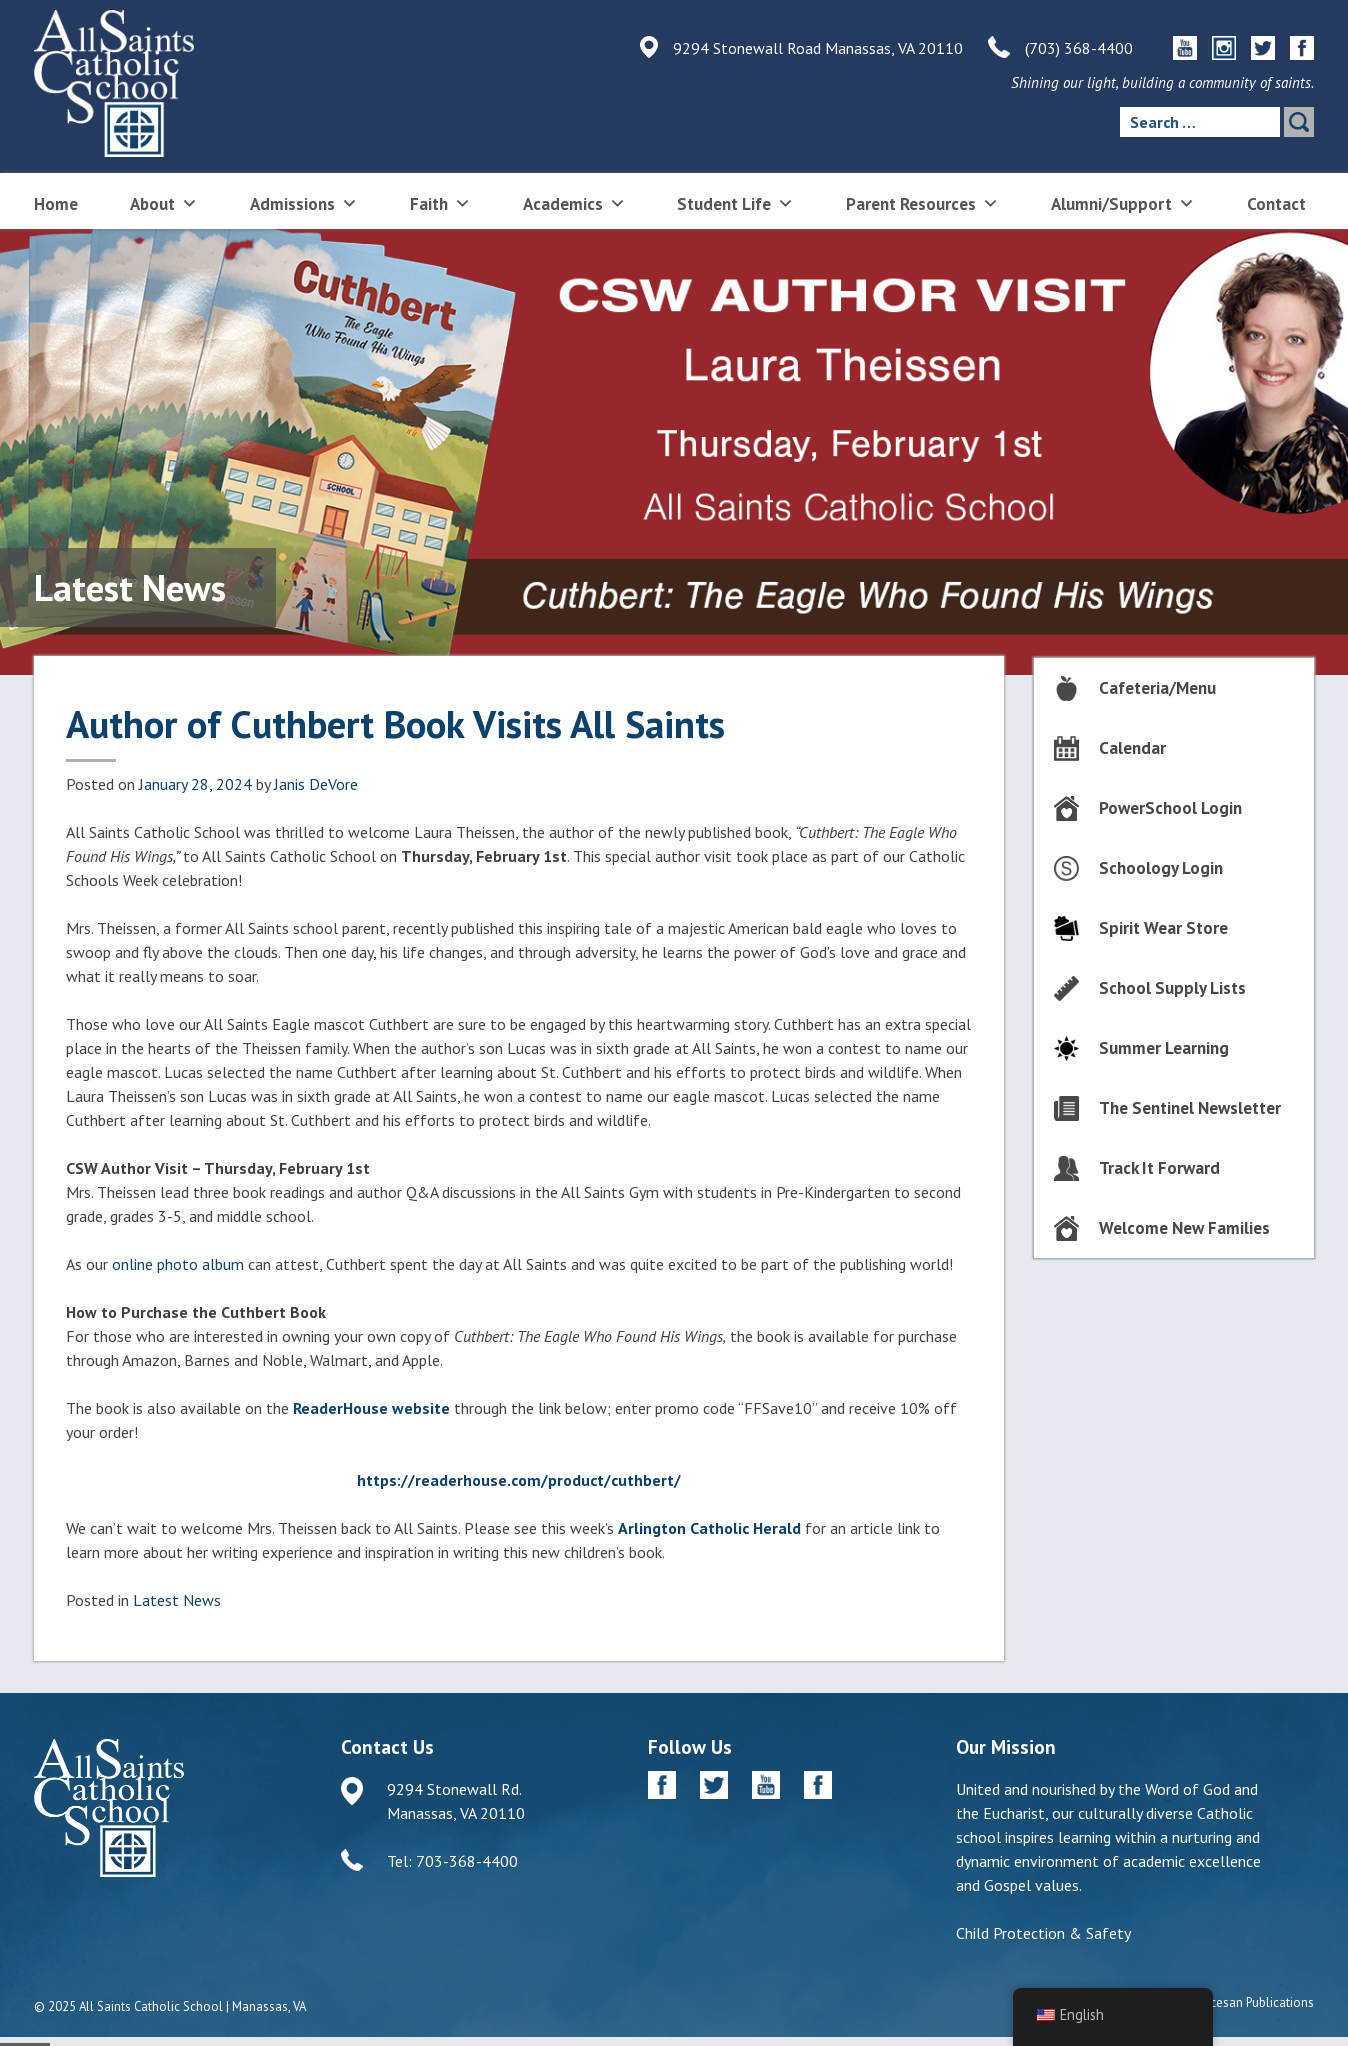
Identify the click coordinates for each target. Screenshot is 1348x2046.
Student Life (735, 202)
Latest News (177, 1600)
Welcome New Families (1184, 1228)
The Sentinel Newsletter (1190, 1108)
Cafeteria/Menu (1157, 688)
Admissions (304, 202)
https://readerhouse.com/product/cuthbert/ (519, 1480)
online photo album (178, 1264)
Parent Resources (922, 202)
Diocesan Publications (1252, 2002)
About (164, 202)
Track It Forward (1159, 1168)
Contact (1276, 204)
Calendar (1132, 748)
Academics (574, 202)
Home (56, 204)
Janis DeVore (316, 784)
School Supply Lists (1172, 988)
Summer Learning (1164, 1048)
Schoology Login (1161, 868)
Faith (440, 202)
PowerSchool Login (1170, 808)
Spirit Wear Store (1163, 928)
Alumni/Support (1123, 202)
